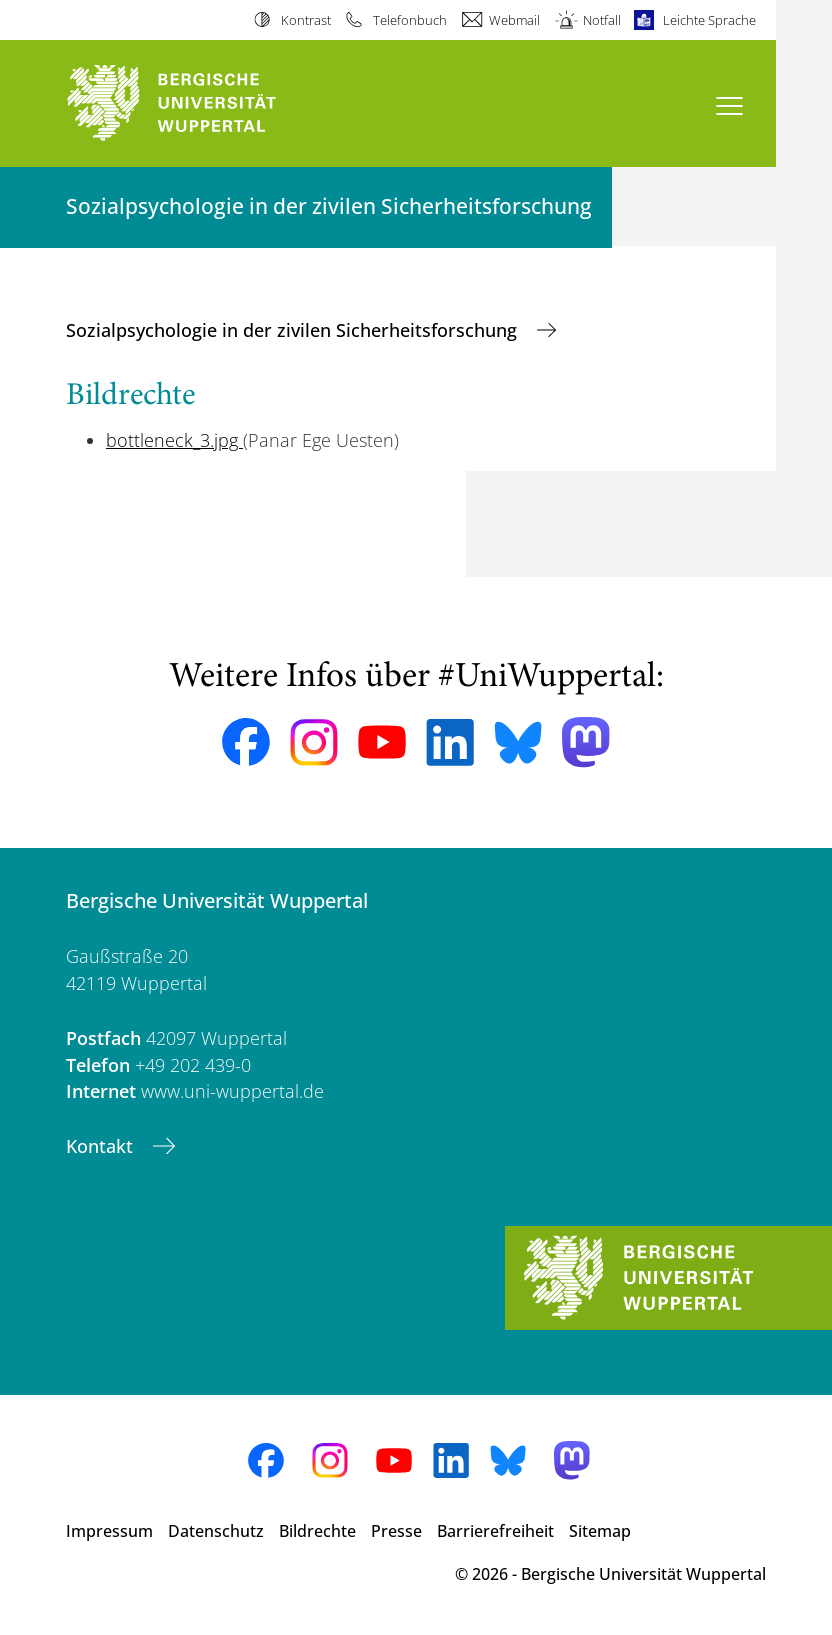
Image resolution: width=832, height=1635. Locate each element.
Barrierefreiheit (495, 1531)
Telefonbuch (410, 20)
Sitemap (600, 1531)
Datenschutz (216, 1531)
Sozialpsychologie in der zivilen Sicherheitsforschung (294, 330)
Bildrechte (317, 1531)
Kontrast (306, 20)
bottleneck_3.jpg (174, 440)
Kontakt (102, 1146)
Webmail (514, 20)
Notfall (602, 20)
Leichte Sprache (709, 20)
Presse (396, 1531)
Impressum (109, 1531)
